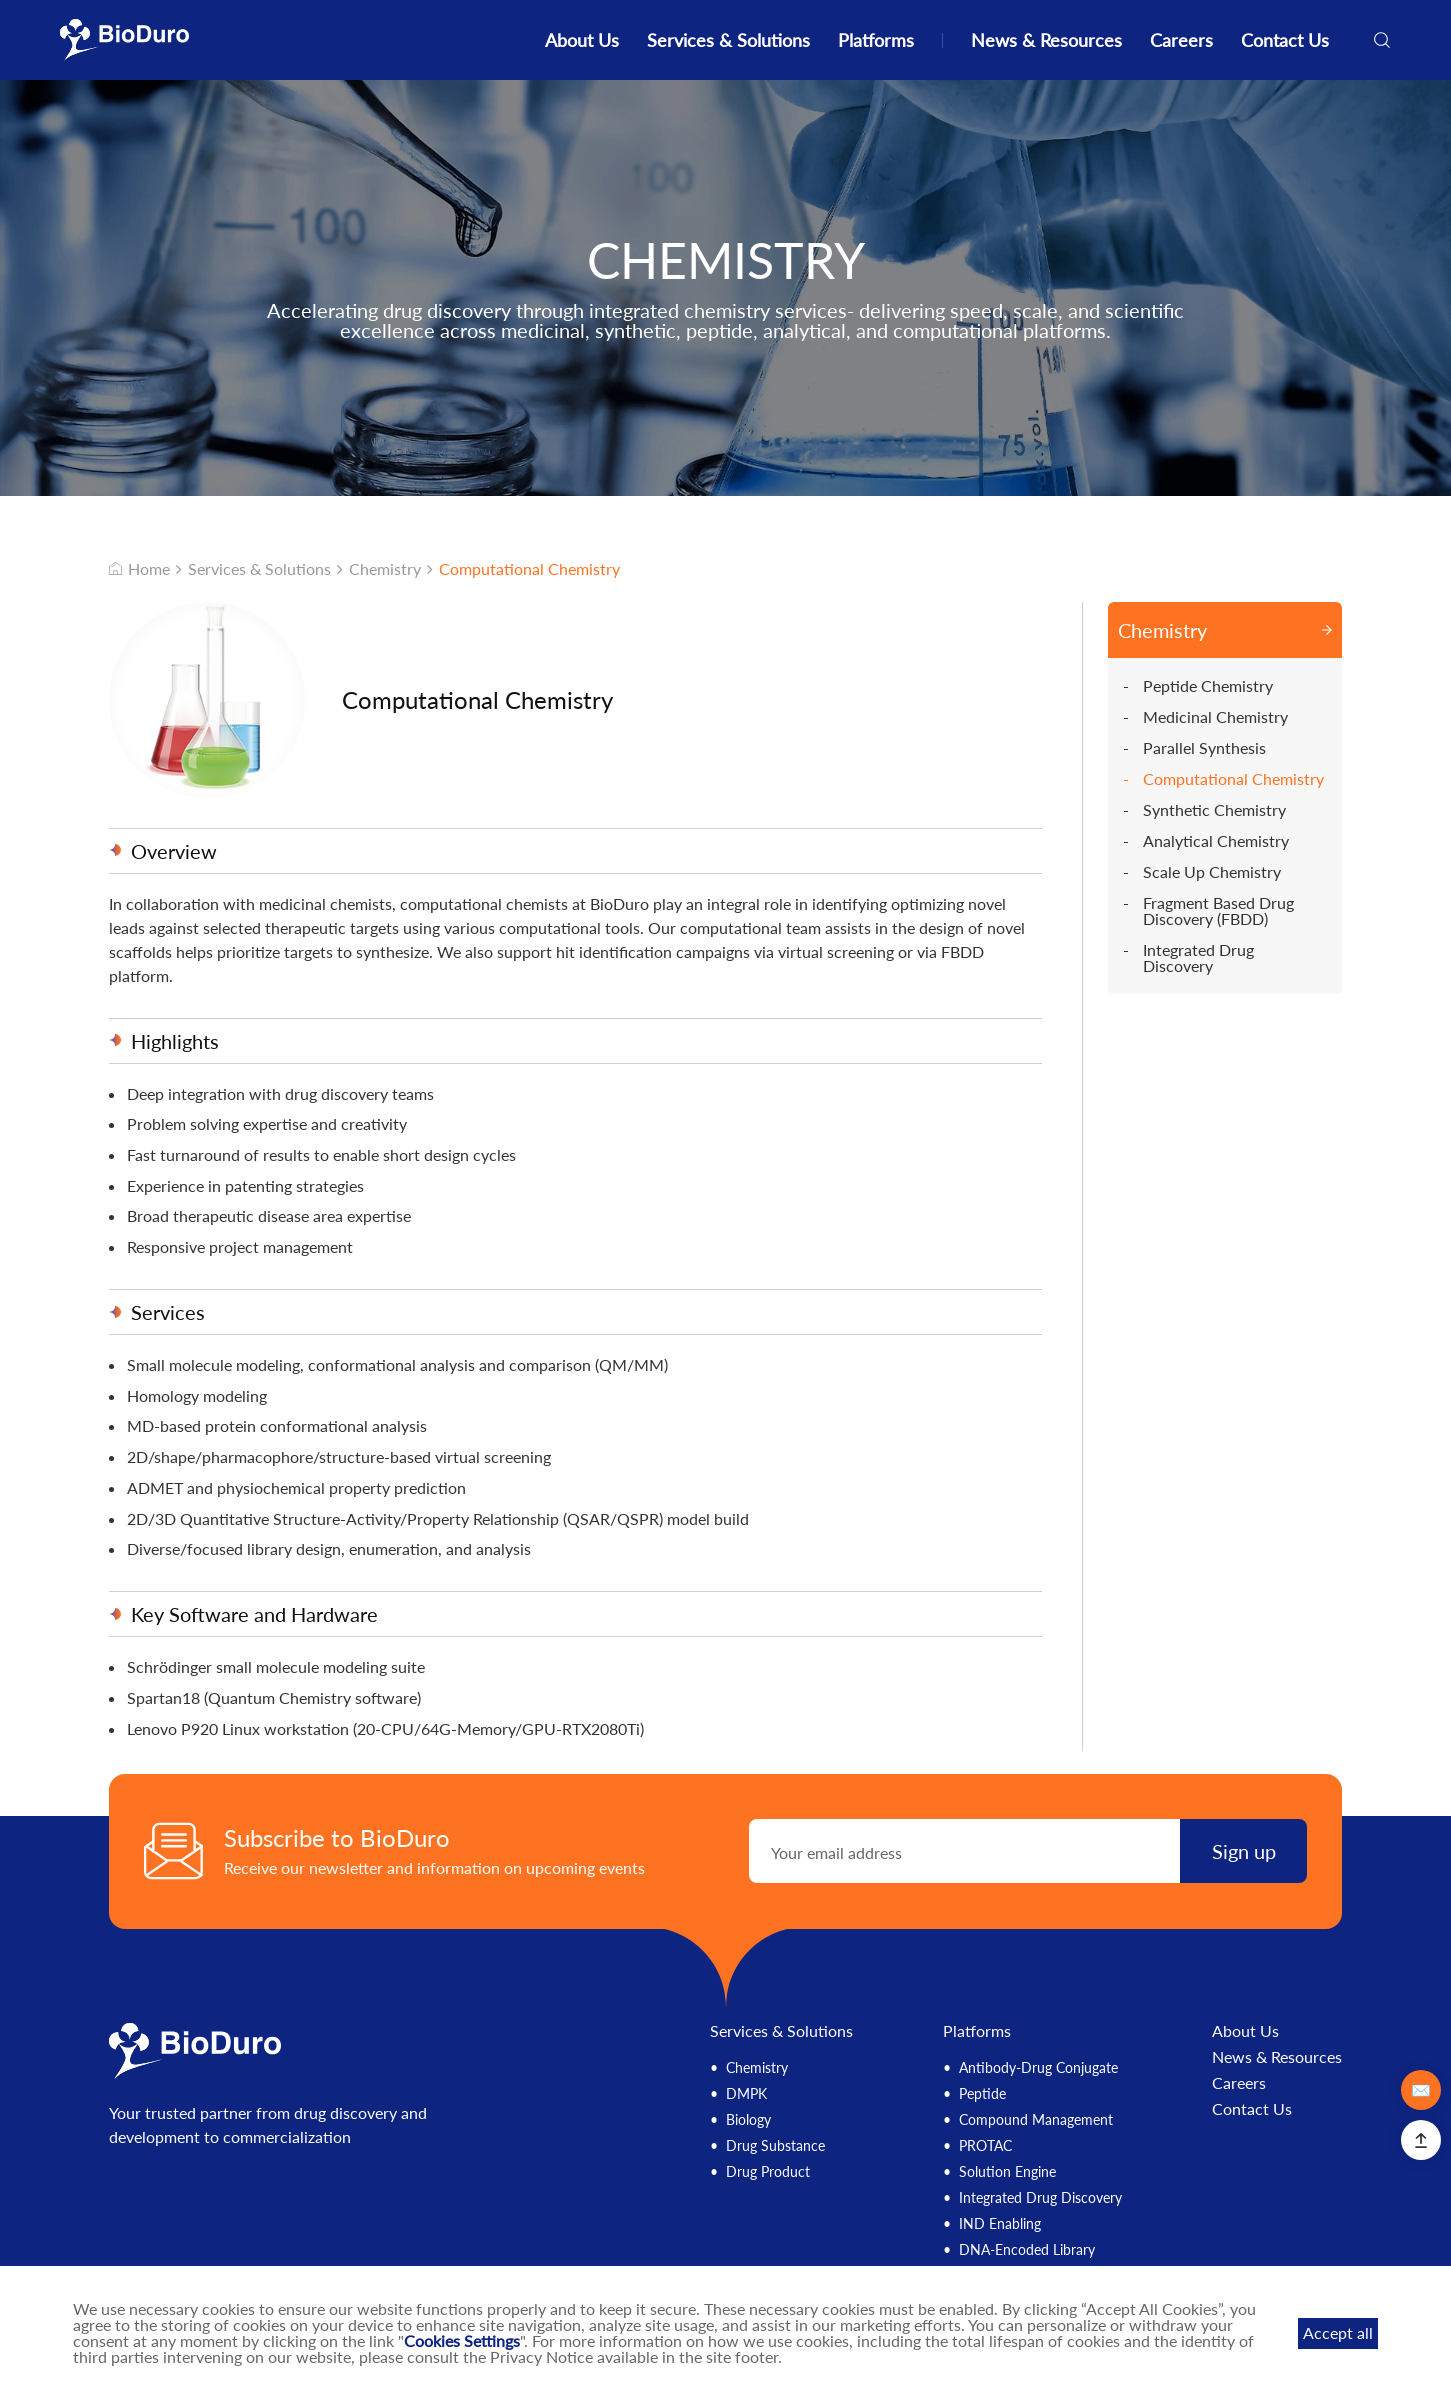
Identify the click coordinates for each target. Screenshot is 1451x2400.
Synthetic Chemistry (1214, 810)
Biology (748, 2119)
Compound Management (1036, 2119)
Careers (1181, 40)
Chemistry (385, 569)
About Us (582, 40)
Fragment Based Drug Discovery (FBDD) (1218, 911)
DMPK (746, 2093)
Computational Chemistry (529, 569)
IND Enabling (1000, 2223)
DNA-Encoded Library (1027, 2249)
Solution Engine (1007, 2171)
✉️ (1421, 2089)
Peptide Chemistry (1208, 686)
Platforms (876, 40)
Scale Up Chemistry (1212, 872)
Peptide (982, 2093)
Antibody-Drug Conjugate (1038, 2067)
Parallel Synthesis (1204, 748)
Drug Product (768, 2171)
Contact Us (1285, 40)
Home (139, 569)
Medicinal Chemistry (1215, 717)
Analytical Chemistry (1216, 841)
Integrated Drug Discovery (1198, 958)
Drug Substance (775, 2145)
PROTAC (985, 2145)
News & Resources (1046, 40)
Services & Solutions (728, 40)
